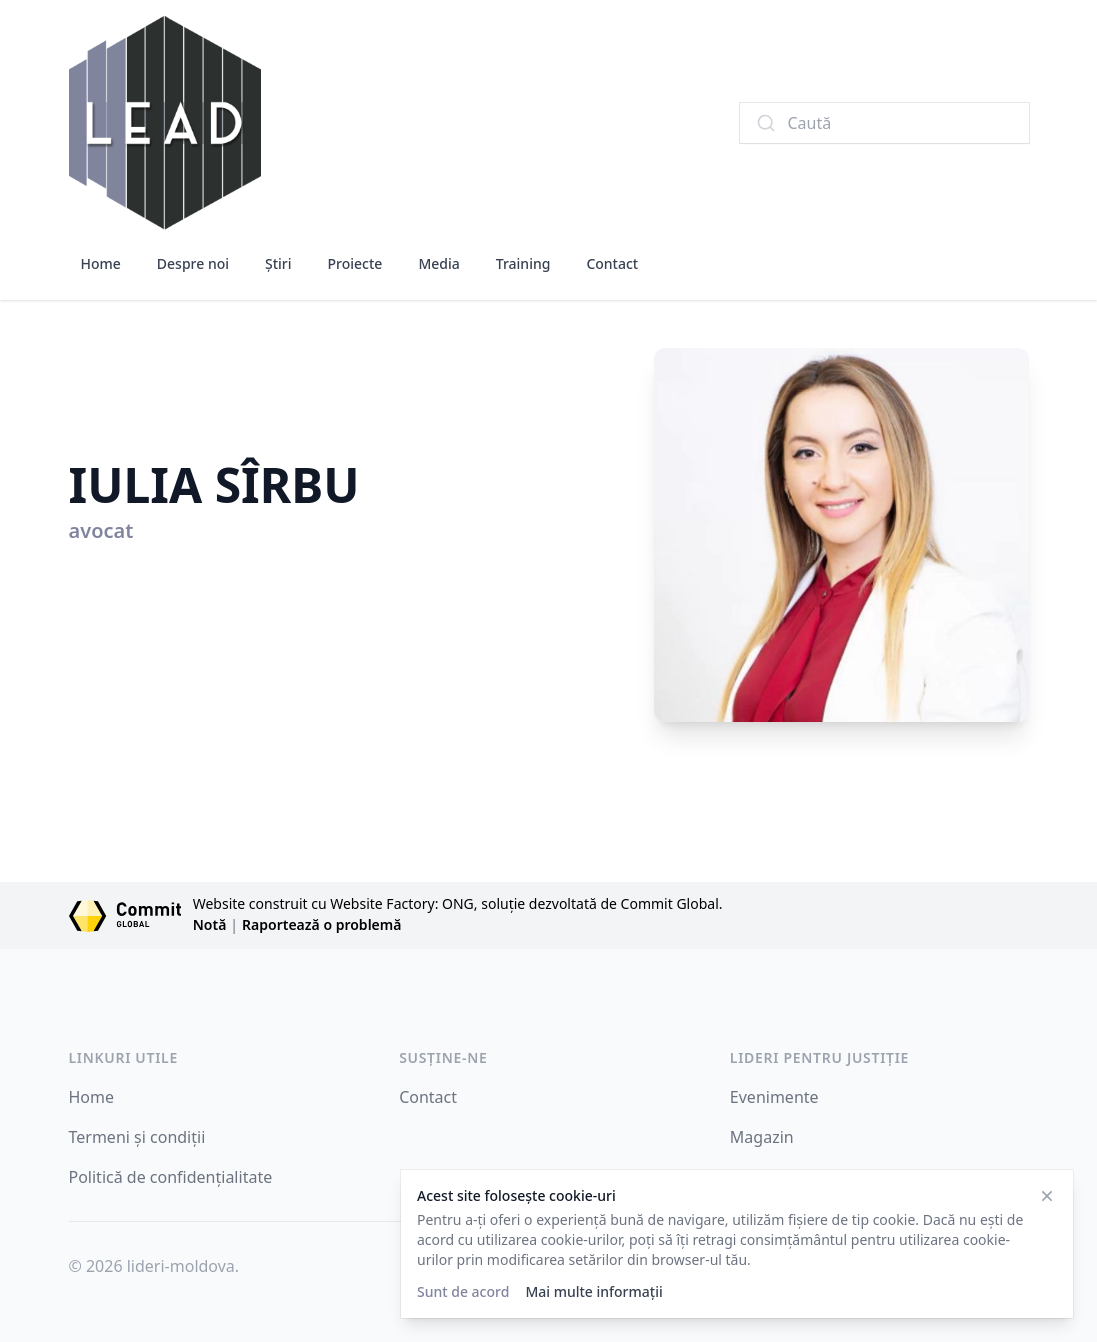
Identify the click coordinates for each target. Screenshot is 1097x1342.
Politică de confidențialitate (171, 1177)
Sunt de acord (463, 1291)
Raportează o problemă (321, 924)
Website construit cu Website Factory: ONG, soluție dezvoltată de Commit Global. (458, 903)
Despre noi (193, 263)
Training (523, 263)
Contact (612, 263)
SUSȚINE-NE (443, 1057)
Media (438, 263)
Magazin (762, 1137)
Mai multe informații (593, 1291)
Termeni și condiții (137, 1137)
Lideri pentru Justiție (819, 1057)
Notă (210, 924)
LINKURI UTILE (123, 1057)
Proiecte (355, 263)
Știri (278, 263)
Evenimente (774, 1097)
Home (101, 263)
